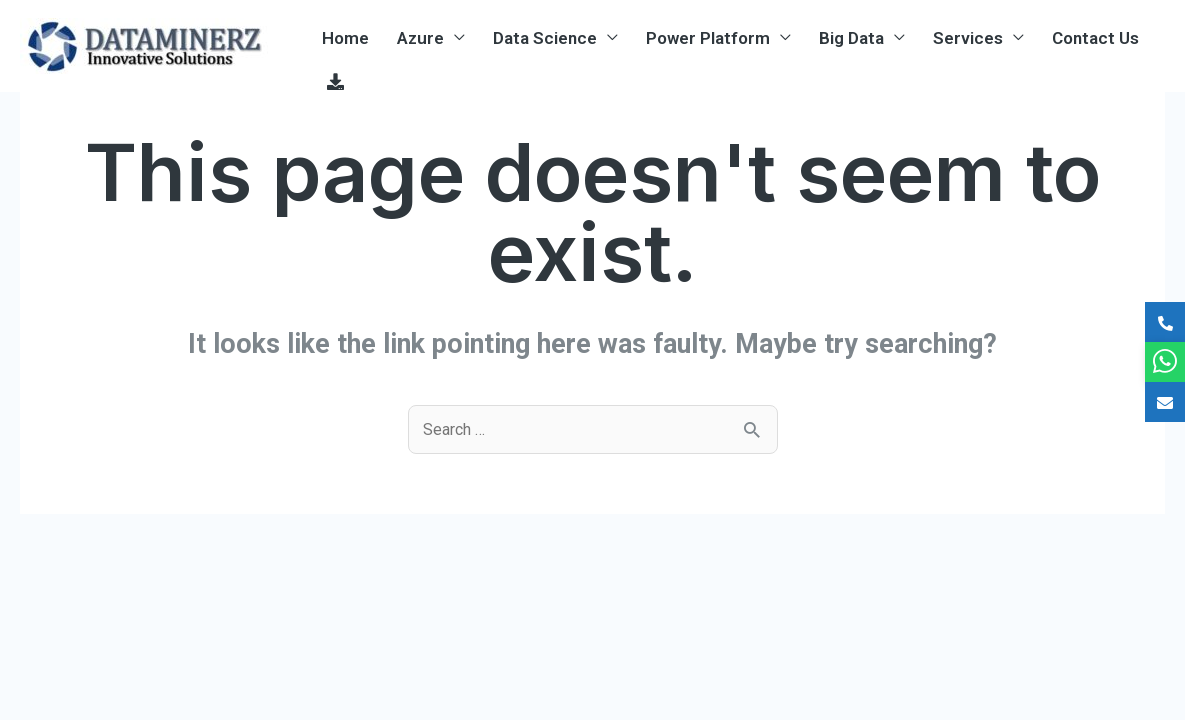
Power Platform (708, 38)
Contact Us (1095, 38)
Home (345, 38)
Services (968, 38)
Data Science (545, 38)
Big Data (851, 38)
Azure (420, 38)
